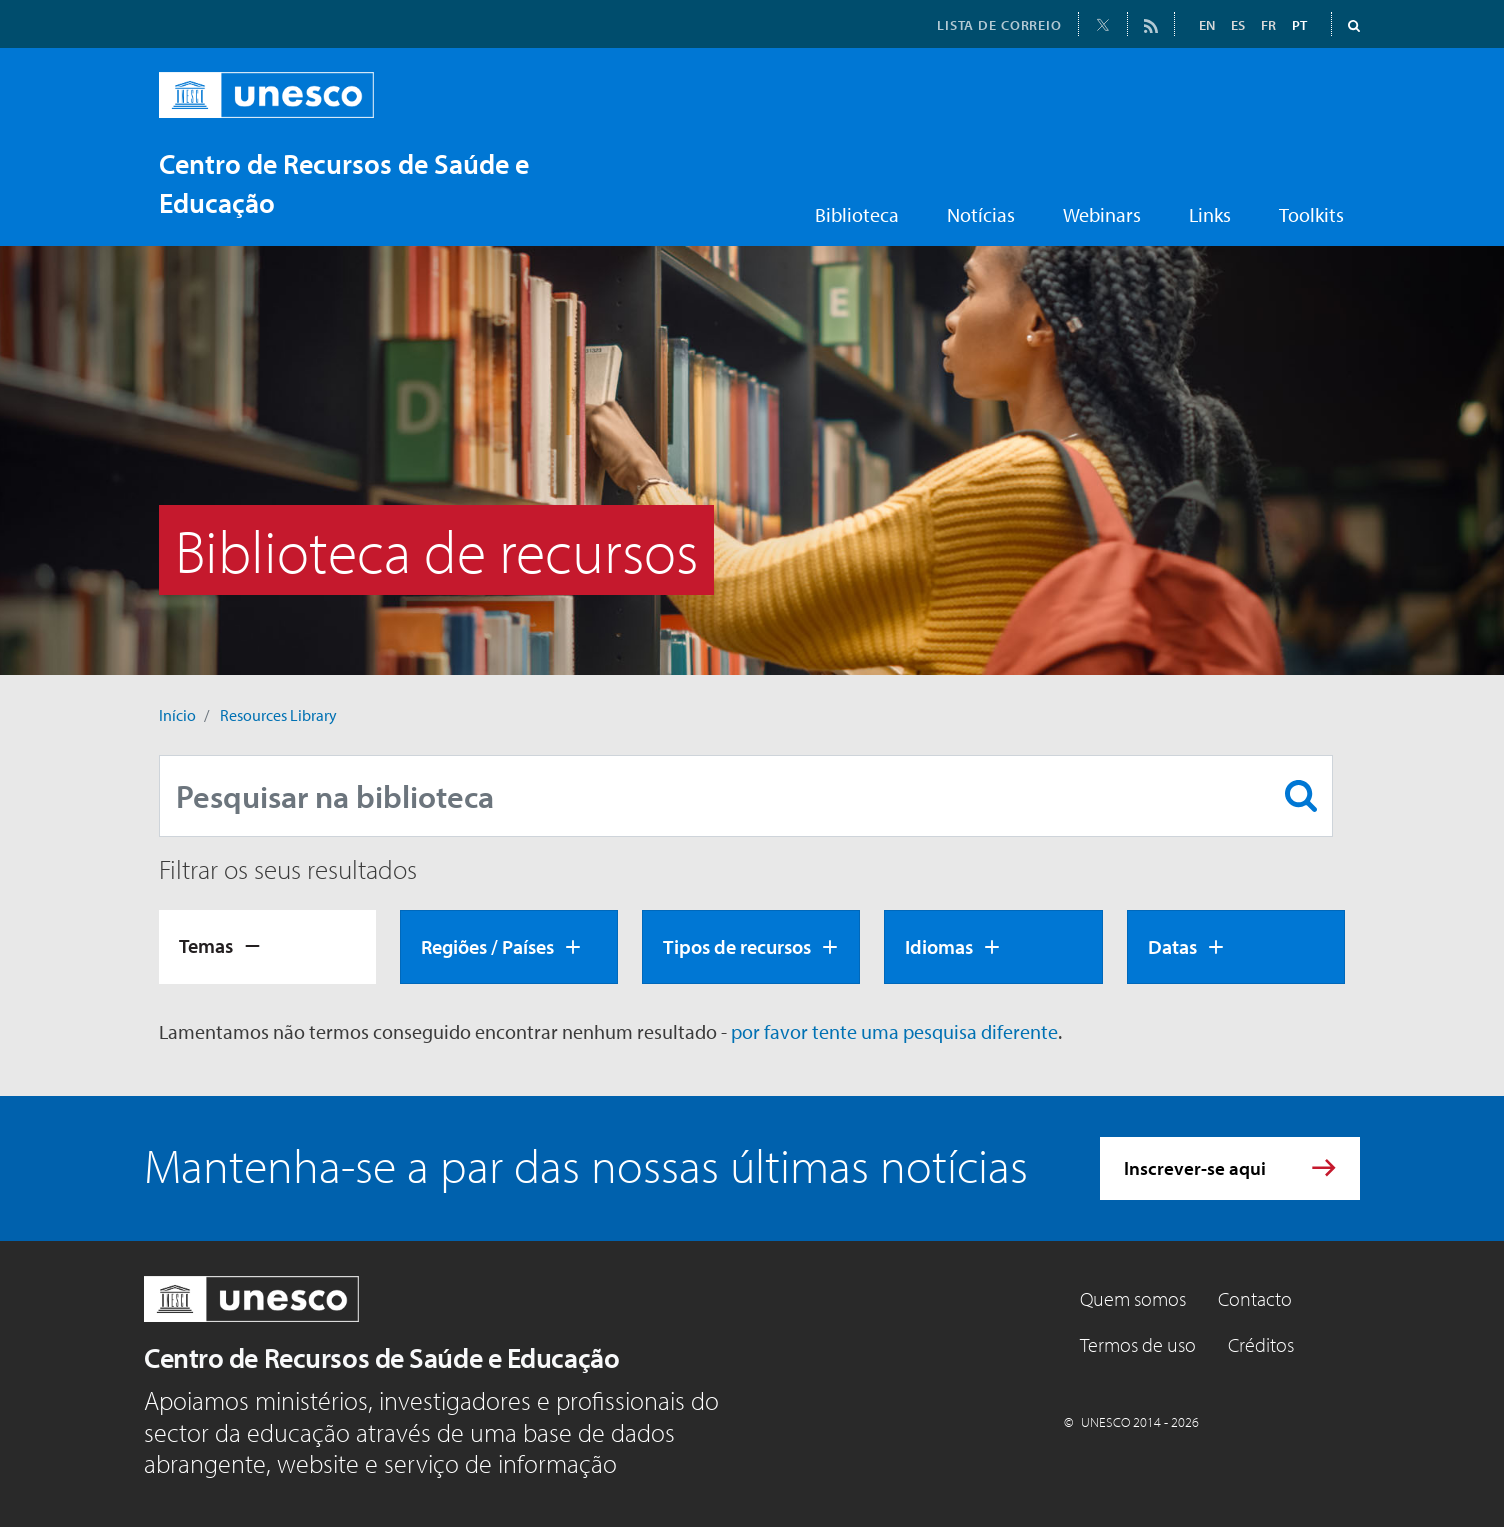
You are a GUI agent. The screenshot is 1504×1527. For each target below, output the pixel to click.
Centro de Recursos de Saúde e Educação (381, 1357)
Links (1210, 214)
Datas (1172, 946)
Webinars (1102, 214)
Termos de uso (1138, 1344)
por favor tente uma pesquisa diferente (894, 1031)
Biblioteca (857, 214)
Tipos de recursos (737, 946)
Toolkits (1311, 214)
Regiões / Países (487, 946)
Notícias (981, 214)
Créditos (1261, 1344)
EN (1207, 25)
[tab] (267, 947)
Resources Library (278, 715)
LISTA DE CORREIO (999, 25)
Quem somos (1133, 1298)
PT (1299, 25)
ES (1238, 25)
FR (1268, 25)
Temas (206, 945)
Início (177, 715)
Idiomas (939, 946)
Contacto (1255, 1298)
